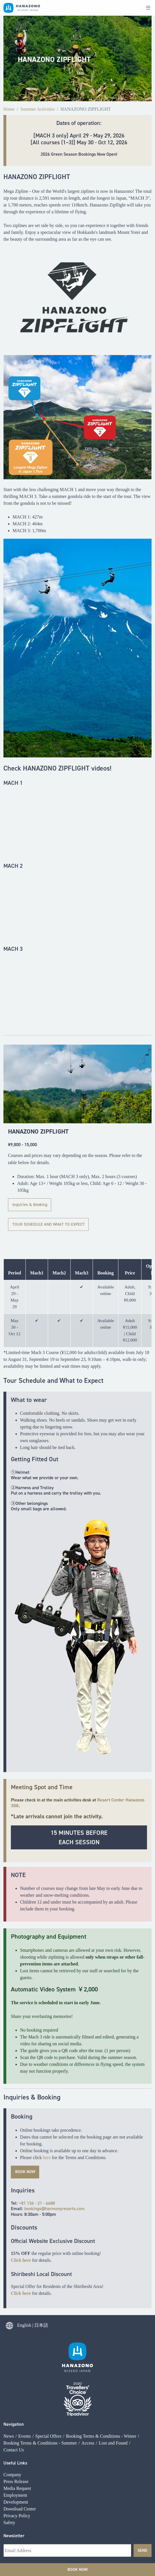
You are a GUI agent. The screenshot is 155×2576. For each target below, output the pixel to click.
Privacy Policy (16, 2441)
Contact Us (13, 2375)
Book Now (77, 2569)
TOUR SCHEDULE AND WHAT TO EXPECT (48, 1224)
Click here (21, 2260)
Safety (9, 2448)
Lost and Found (113, 2368)
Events (24, 2361)
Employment (15, 2420)
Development (15, 2427)
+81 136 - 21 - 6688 (37, 2203)
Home (9, 109)
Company (12, 2400)
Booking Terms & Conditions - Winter (101, 2361)
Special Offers (48, 2361)
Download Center (19, 2434)
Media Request (17, 2413)
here (47, 2157)
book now (25, 2171)
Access (87, 2368)
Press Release (16, 2407)
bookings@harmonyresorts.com (54, 2209)
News (8, 2361)
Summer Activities (38, 109)
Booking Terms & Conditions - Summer (40, 2368)
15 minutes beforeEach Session (79, 1837)
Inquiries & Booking (29, 1204)
